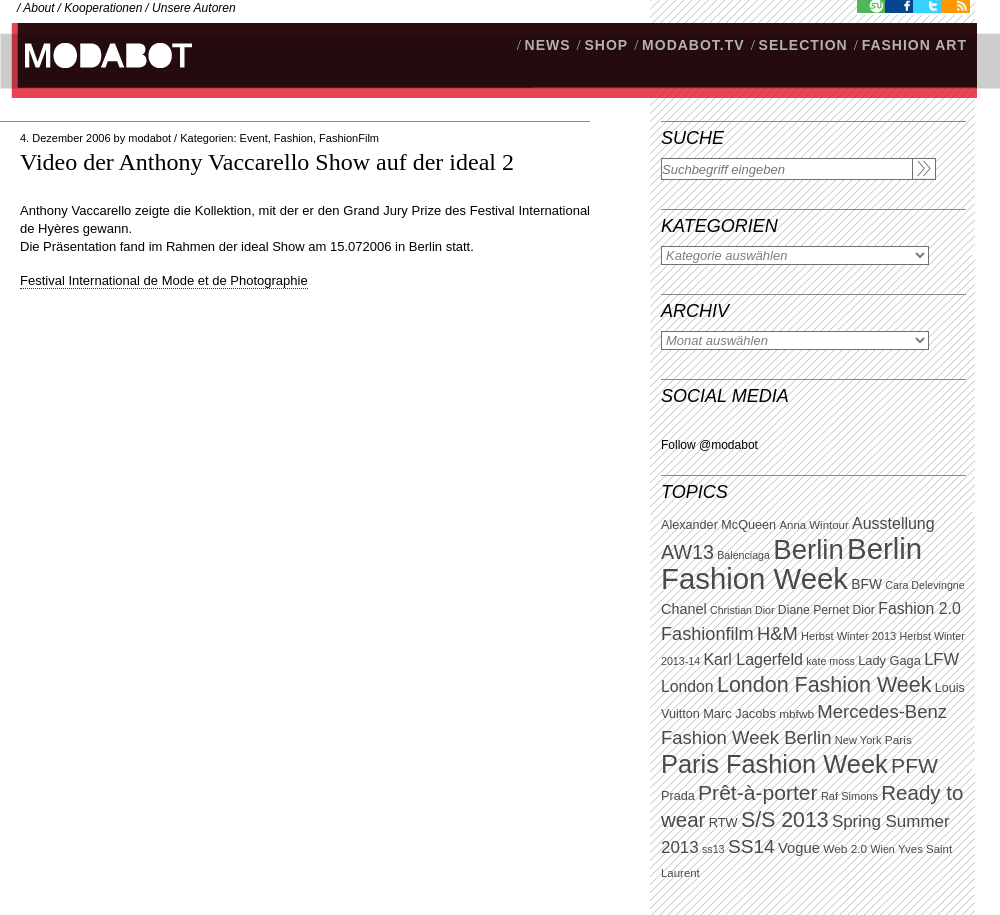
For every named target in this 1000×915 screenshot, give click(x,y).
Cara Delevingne (924, 585)
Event (254, 138)
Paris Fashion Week (774, 764)
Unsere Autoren (194, 8)
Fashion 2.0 (919, 608)
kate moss (830, 661)
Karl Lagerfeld (752, 659)
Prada (678, 796)
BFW (866, 584)
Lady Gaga (889, 660)
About (38, 8)
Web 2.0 (845, 849)
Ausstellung (893, 523)
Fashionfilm (707, 634)
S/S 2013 (785, 820)
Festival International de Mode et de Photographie (164, 280)
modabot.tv (693, 45)
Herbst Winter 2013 (848, 636)
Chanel (684, 609)
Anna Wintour (813, 525)
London (687, 686)
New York (858, 740)
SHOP (606, 45)
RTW (723, 822)
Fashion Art (914, 45)
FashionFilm (349, 138)
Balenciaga (743, 555)
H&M (777, 633)
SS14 (751, 846)
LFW (941, 659)
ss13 (713, 849)
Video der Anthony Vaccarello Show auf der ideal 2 (267, 162)
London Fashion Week (824, 685)
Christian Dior (742, 610)
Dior (864, 610)
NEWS (548, 45)
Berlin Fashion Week (791, 563)
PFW (914, 765)
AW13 (687, 552)
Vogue (799, 848)
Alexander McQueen (718, 525)
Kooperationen (103, 8)
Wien (882, 849)
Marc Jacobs (739, 713)
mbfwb (796, 714)
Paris (898, 740)
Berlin (808, 549)
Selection (803, 45)
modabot (149, 138)
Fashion (293, 138)
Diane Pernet (813, 610)
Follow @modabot (709, 445)
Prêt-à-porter (757, 792)
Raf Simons (849, 796)
